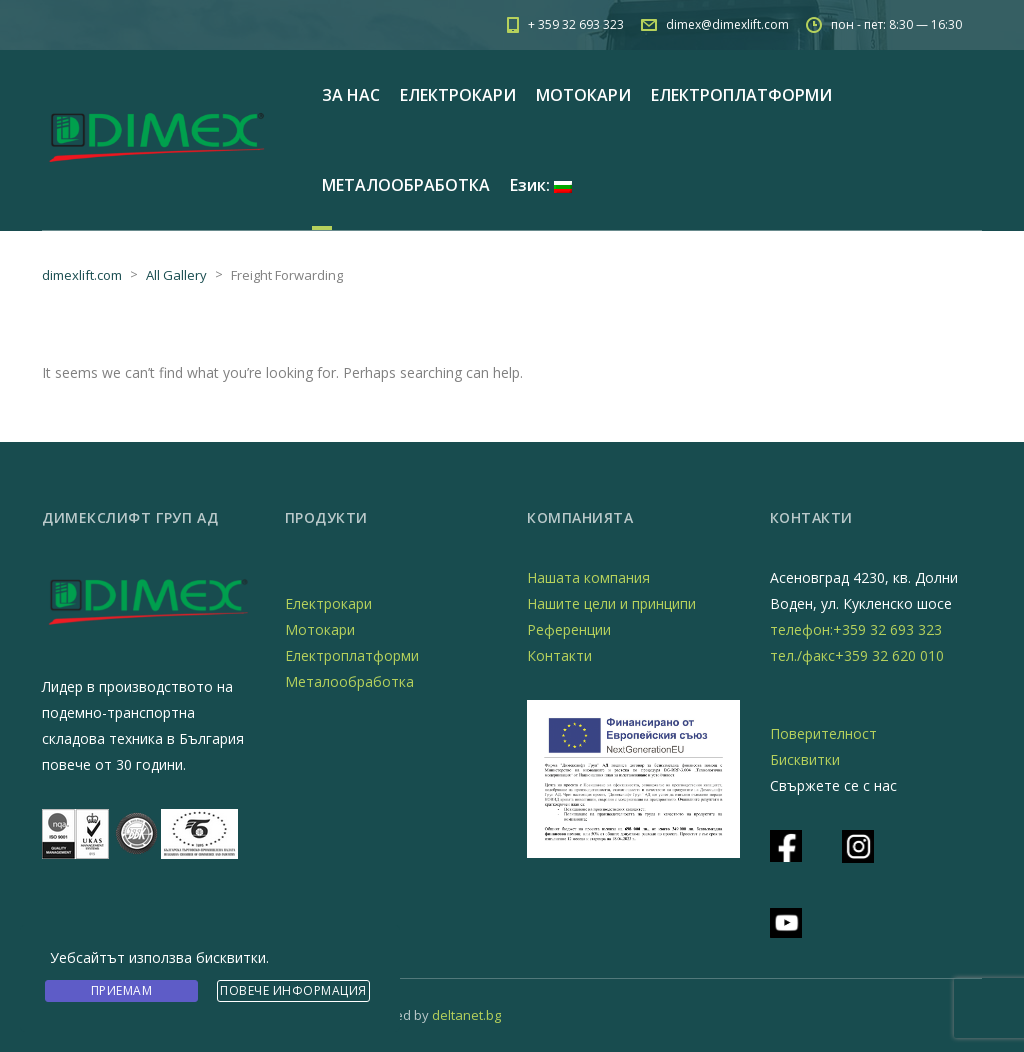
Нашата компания (588, 577)
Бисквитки (805, 759)
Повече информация (293, 990)
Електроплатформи (352, 655)
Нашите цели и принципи (611, 603)
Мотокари (320, 629)
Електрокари (328, 603)
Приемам (122, 990)
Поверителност (823, 733)
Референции (569, 629)
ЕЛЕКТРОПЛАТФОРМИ (741, 95)
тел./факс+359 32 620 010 (857, 655)
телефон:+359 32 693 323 (856, 629)
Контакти (559, 655)
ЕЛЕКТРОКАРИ (458, 95)
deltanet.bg (466, 1015)
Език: (541, 185)
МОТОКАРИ (583, 95)
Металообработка (349, 681)
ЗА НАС (351, 95)
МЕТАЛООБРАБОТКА (406, 185)
